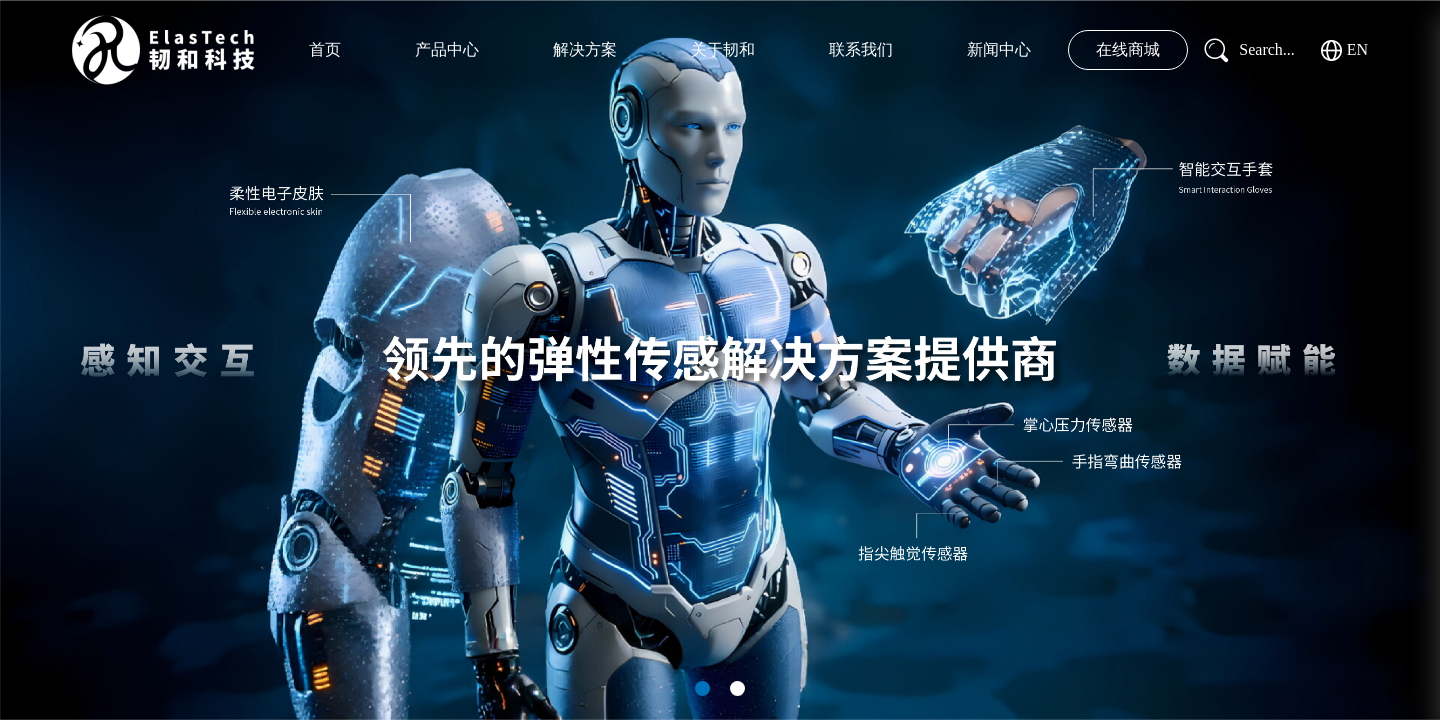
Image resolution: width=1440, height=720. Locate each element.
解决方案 (585, 49)
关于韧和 (723, 49)
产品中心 (447, 49)
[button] (702, 688)
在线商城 (1128, 49)
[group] (720, 360)
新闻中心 (999, 49)
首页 (325, 49)
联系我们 (861, 49)
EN (1344, 50)
